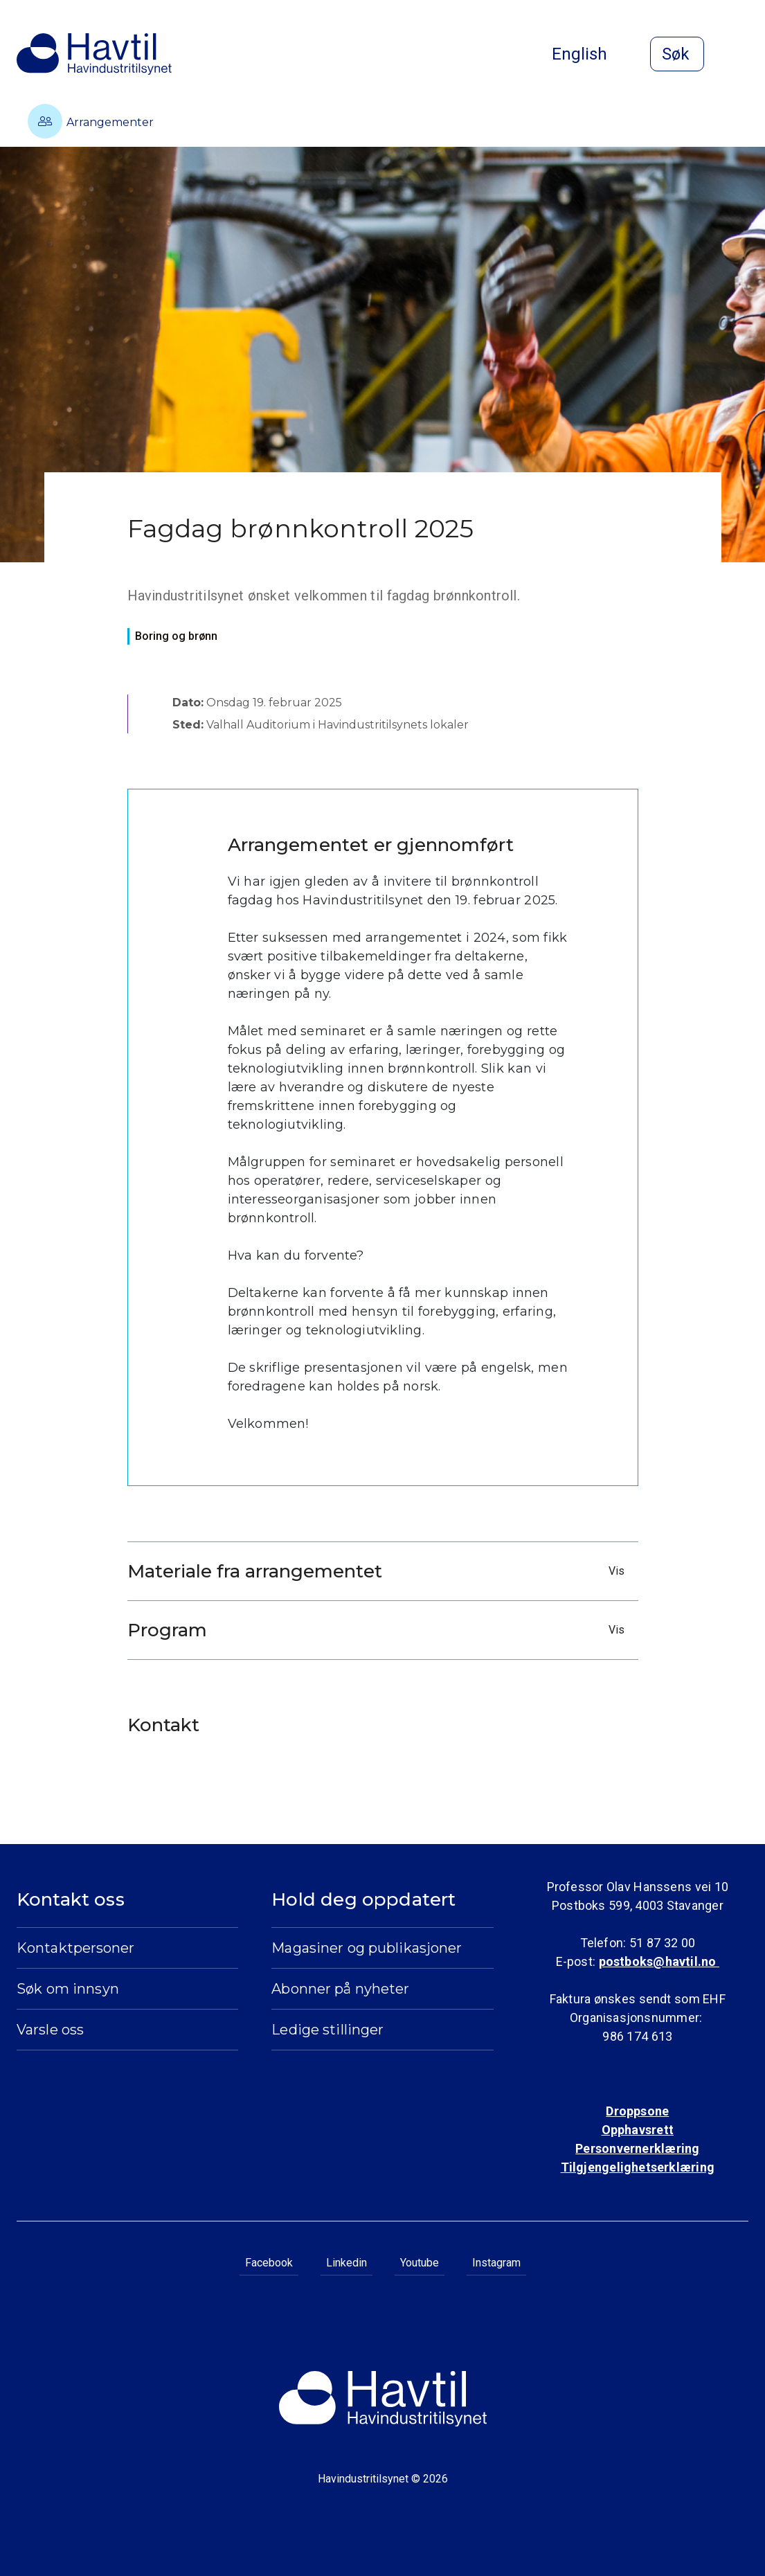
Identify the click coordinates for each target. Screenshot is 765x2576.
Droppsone (637, 2111)
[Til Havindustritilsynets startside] (94, 54)
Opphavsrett (638, 2129)
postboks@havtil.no (659, 1961)
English (590, 54)
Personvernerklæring (637, 2148)
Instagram (496, 2262)
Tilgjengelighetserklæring (637, 2167)
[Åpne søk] (677, 54)
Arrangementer (91, 121)
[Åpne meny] (740, 55)
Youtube (419, 2262)
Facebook (269, 2262)
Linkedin (346, 2262)
